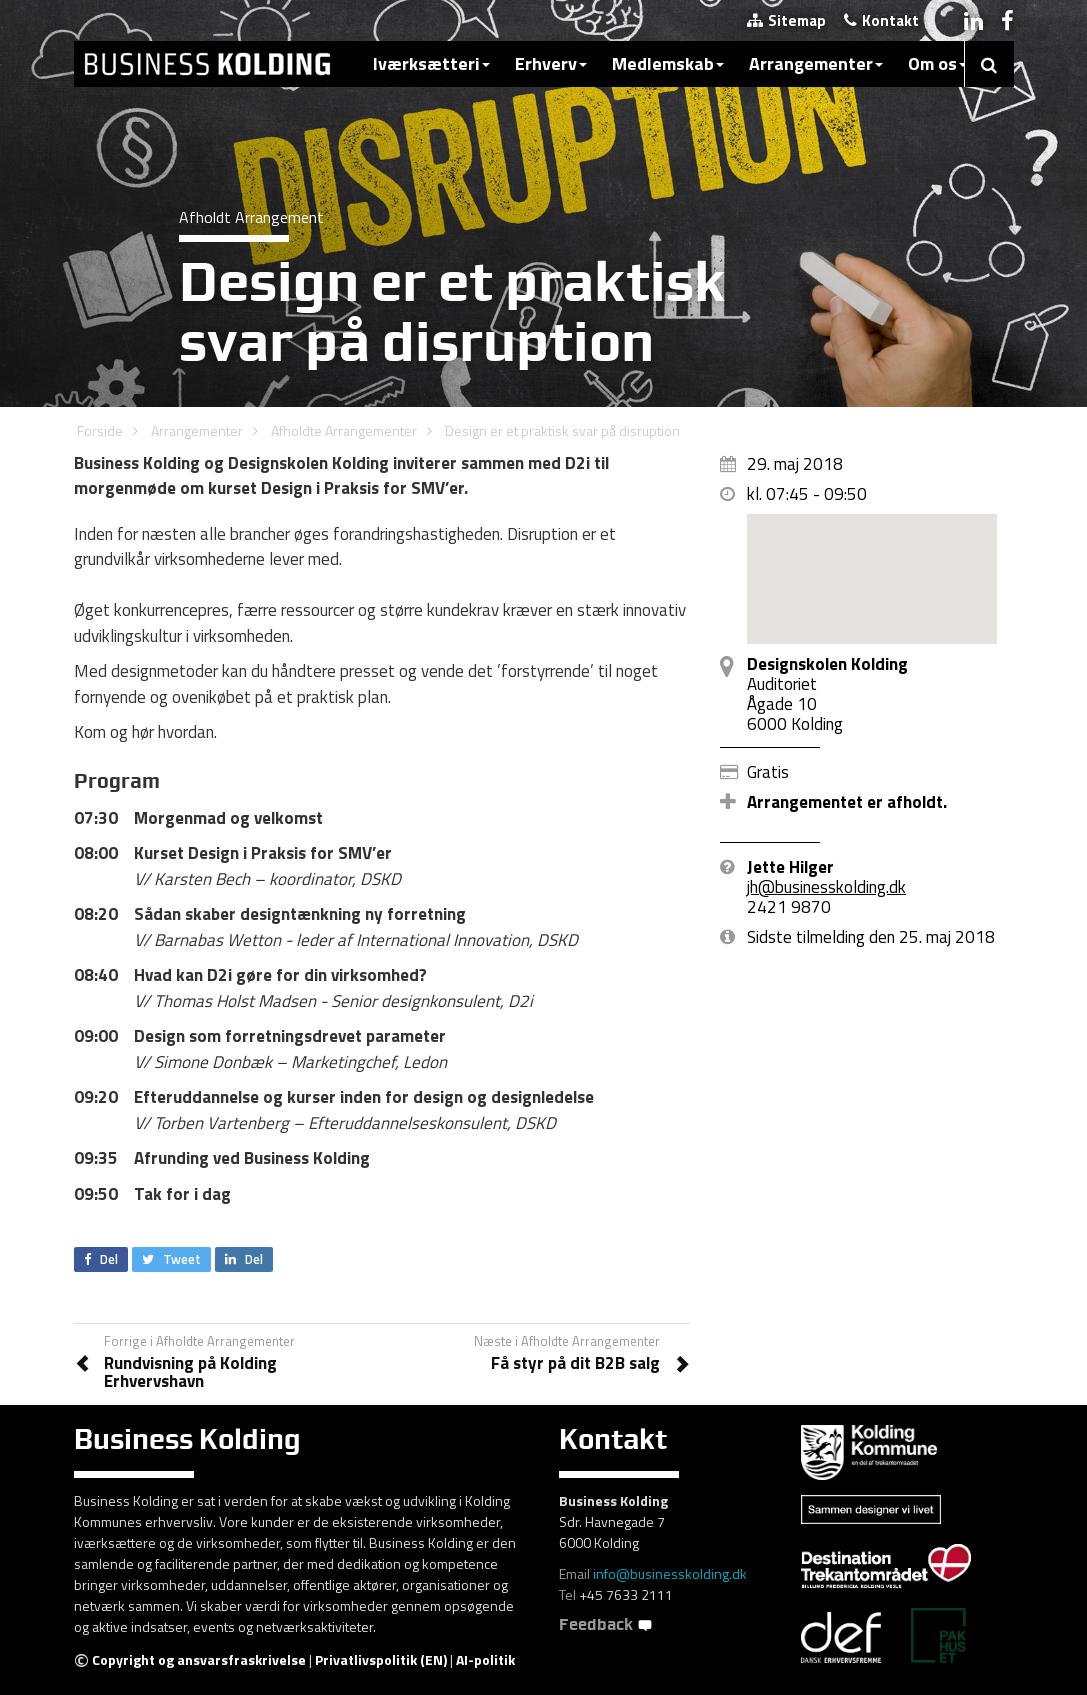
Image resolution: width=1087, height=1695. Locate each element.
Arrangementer (816, 63)
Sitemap (786, 20)
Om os (937, 63)
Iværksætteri (431, 63)
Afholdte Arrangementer (344, 430)
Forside (100, 430)
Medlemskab (668, 63)
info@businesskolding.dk (670, 1573)
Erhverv (551, 63)
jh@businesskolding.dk (826, 887)
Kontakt (881, 20)
